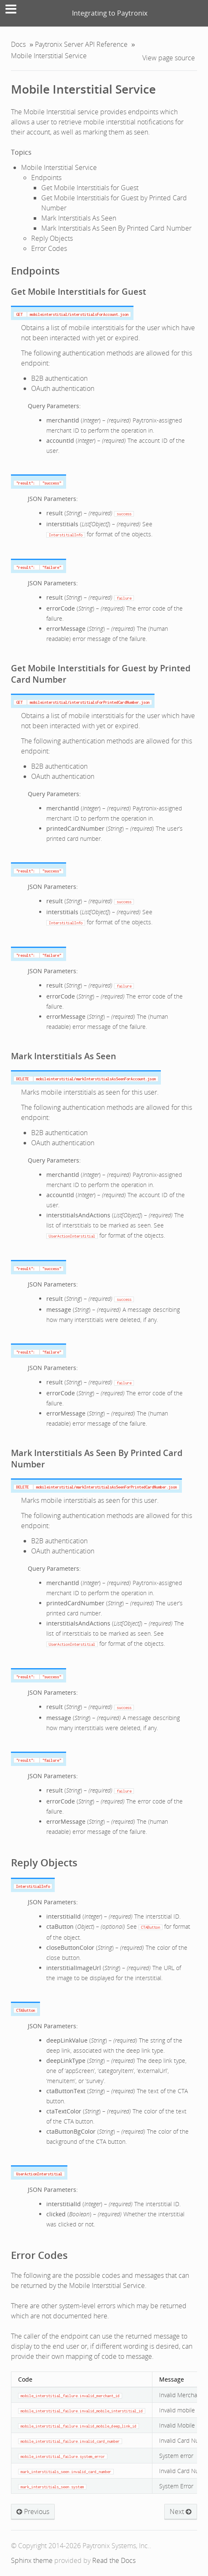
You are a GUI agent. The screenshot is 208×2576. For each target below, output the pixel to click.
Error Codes (49, 248)
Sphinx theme (32, 2560)
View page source (168, 57)
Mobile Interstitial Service (83, 89)
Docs (18, 44)
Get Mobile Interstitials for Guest (90, 187)
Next (181, 2511)
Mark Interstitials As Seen (78, 218)
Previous (32, 2511)
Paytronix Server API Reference (81, 44)
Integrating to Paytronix (109, 13)
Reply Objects (52, 238)
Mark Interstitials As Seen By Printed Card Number (116, 228)
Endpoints (46, 177)
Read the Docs (114, 2560)
